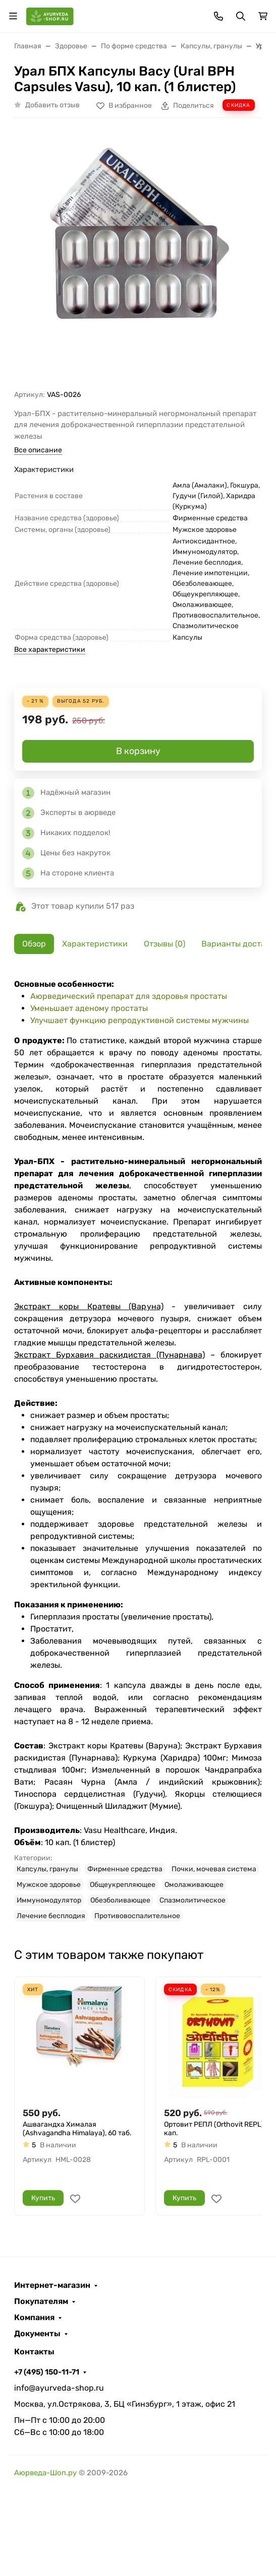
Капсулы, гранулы (47, 1869)
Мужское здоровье (49, 1884)
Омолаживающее (194, 1884)
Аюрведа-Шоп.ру (45, 2472)
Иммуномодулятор (49, 1900)
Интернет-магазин (52, 2285)
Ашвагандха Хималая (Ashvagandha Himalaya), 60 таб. (77, 2129)
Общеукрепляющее (122, 1884)
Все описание (38, 450)
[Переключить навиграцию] (13, 16)
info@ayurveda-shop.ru (59, 2388)
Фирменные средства (124, 1869)
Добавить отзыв (52, 105)
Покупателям (41, 2301)
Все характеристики (49, 649)
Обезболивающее (120, 1900)
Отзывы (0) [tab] (164, 943)
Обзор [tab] (34, 943)
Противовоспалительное (137, 1916)
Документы (37, 2334)
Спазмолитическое (192, 1900)
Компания (34, 2318)
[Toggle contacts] (218, 16)
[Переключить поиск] (241, 16)
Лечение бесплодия (51, 1916)
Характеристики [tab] (95, 943)
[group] (138, 257)
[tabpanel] (138, 1450)
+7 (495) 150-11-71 (46, 2372)
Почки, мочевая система (214, 1869)
